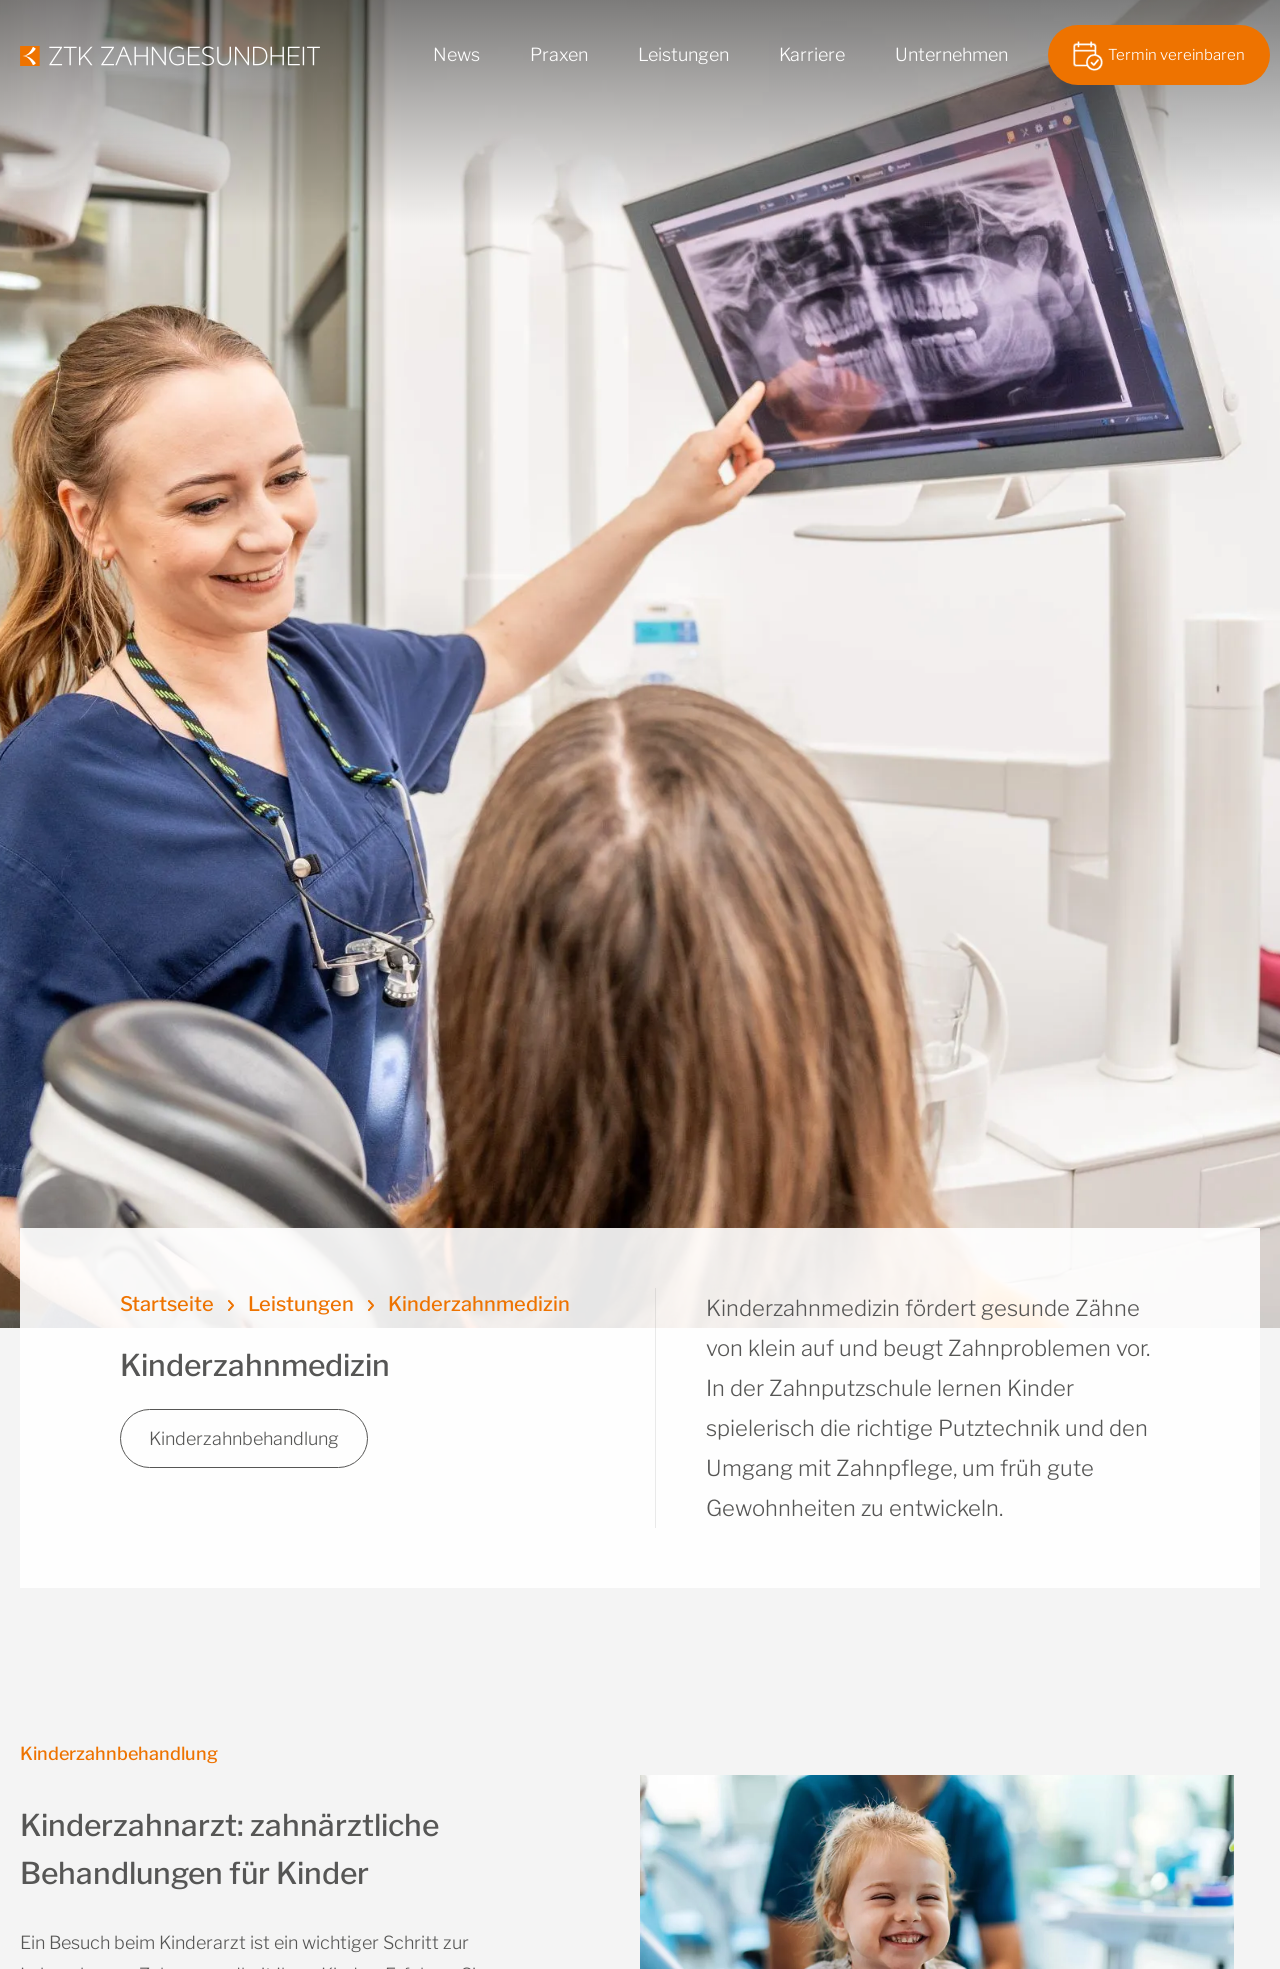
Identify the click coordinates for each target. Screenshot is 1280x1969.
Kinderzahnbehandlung (244, 1438)
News (456, 54)
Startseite (167, 1304)
